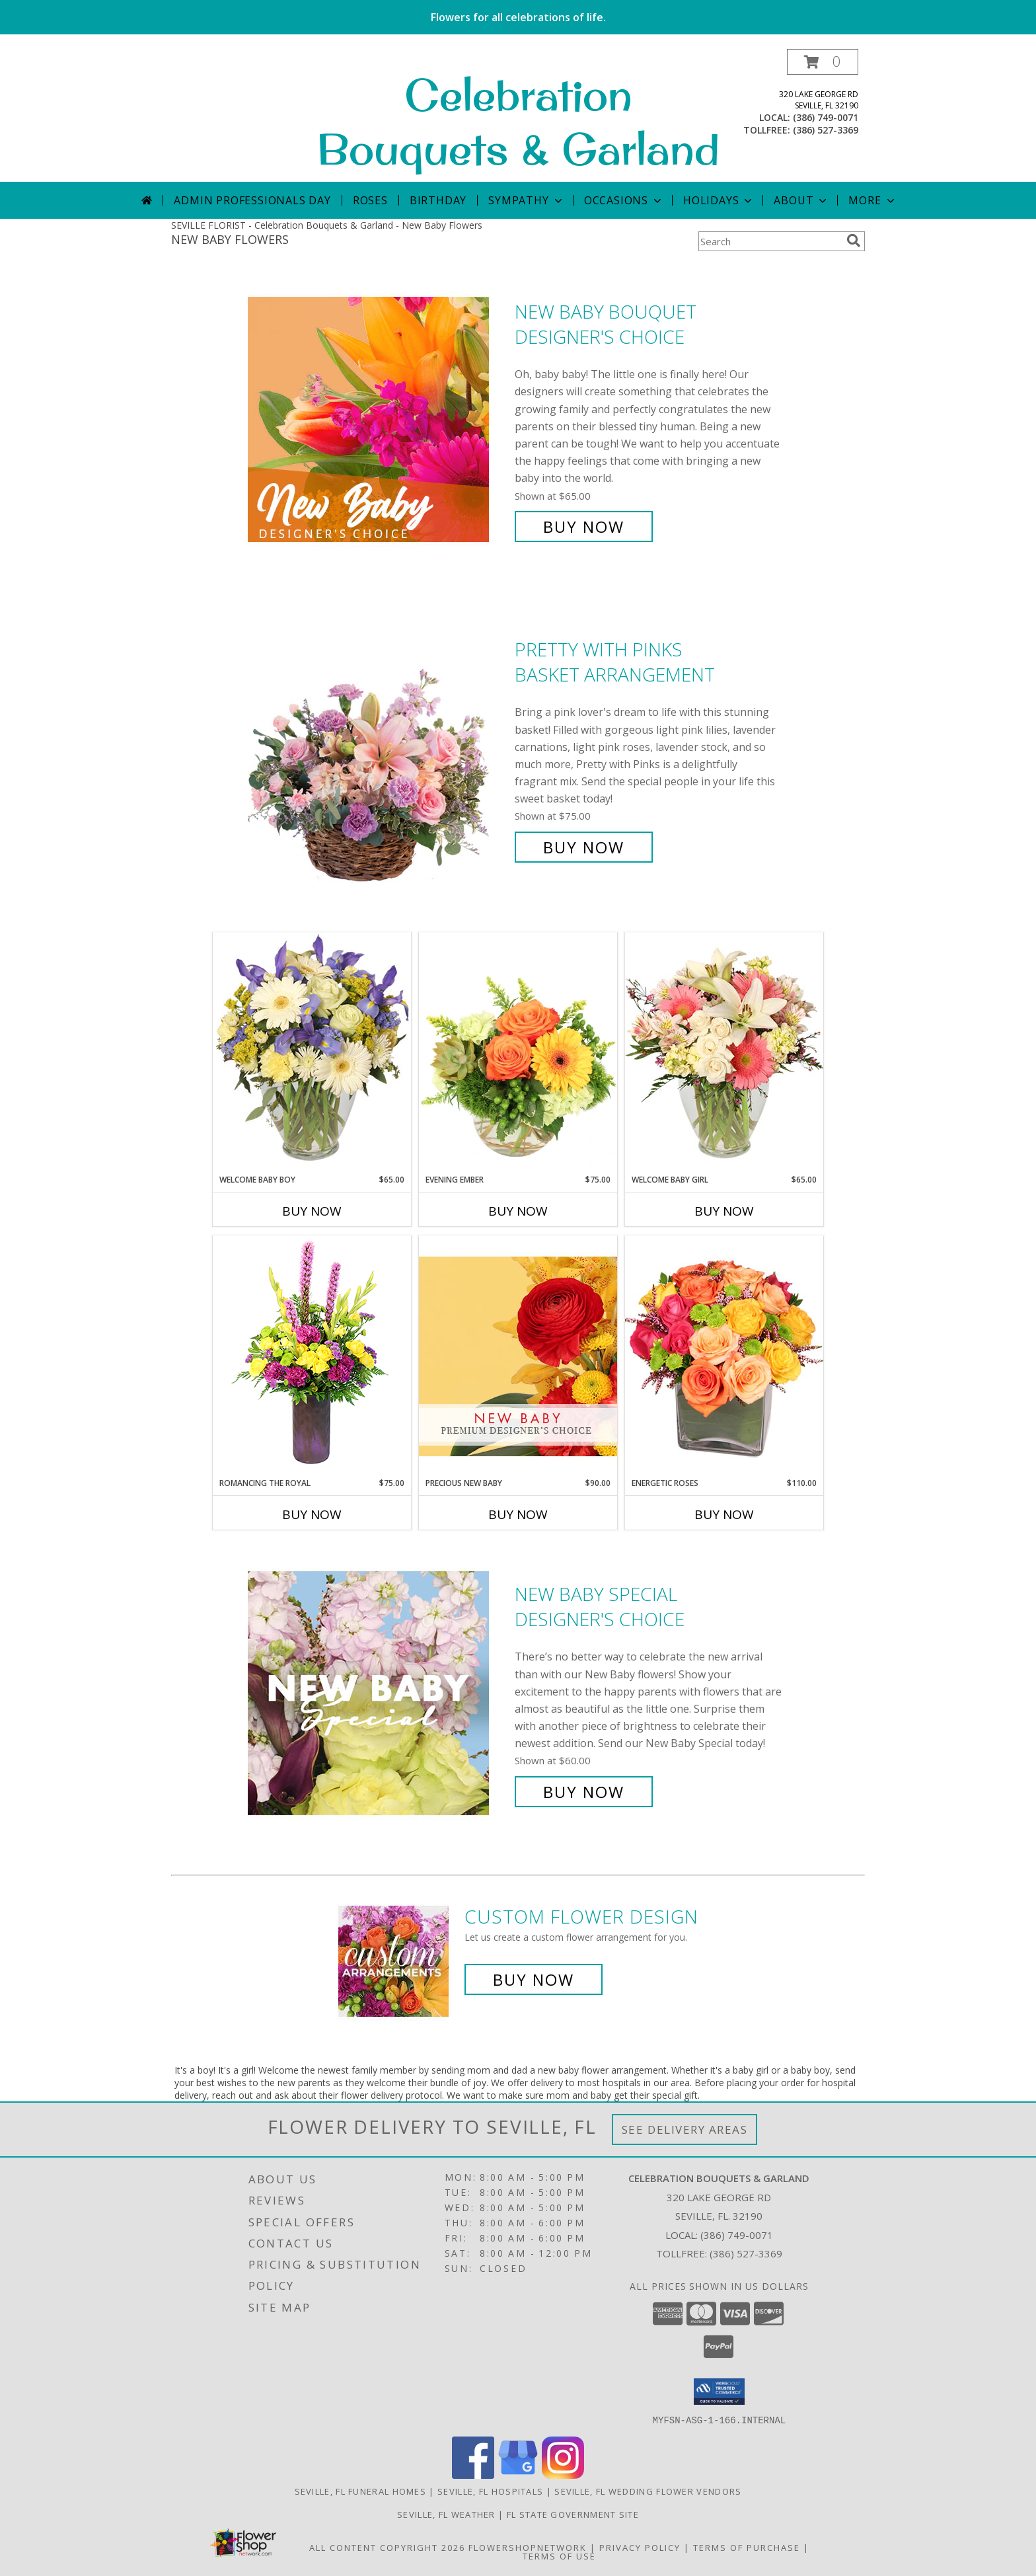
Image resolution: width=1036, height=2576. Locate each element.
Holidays (719, 200)
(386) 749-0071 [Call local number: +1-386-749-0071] (825, 117)
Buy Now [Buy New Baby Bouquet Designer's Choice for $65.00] (583, 526)
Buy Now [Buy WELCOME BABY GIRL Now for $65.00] (724, 1211)
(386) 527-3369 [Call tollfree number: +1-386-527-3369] (825, 130)
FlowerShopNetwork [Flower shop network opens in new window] (527, 2547)
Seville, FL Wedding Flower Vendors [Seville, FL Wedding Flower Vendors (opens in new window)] (647, 2491)
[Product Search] (769, 241)
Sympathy (526, 200)
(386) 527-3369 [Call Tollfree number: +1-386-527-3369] (746, 2253)
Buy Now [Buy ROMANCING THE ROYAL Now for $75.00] (312, 1514)
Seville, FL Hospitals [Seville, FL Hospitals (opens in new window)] (490, 2491)
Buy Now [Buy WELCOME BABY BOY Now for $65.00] (312, 1211)
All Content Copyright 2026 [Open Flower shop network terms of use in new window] (387, 2547)
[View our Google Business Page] (518, 2474)
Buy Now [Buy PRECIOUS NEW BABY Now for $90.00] (518, 1514)
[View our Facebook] (473, 2474)
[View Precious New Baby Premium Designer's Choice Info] (518, 1356)
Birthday (438, 200)
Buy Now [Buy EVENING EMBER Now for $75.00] (518, 1211)
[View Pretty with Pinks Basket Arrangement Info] (378, 748)
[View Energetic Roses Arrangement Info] (724, 1356)
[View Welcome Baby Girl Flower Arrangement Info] (724, 1053)
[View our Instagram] (563, 2474)
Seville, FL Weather (446, 2514)
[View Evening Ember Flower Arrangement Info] (518, 1053)
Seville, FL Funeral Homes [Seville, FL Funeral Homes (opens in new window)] (361, 2491)
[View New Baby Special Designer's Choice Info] (378, 1693)
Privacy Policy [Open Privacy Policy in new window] (640, 2547)
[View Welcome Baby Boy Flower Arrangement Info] (312, 1053)
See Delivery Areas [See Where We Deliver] (685, 2129)
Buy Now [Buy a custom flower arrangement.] (533, 1979)
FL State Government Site (573, 2514)
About (801, 200)
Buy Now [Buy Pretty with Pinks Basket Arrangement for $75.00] (583, 847)
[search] (853, 240)
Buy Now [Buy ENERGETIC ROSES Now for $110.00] (724, 1514)
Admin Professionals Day (252, 200)
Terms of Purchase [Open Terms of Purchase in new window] (746, 2547)
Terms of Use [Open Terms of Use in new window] (559, 2555)
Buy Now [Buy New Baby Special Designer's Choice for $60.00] (583, 1792)
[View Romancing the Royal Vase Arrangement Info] (312, 1356)
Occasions (624, 200)
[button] (822, 62)
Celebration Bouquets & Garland (518, 121)
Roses (370, 200)
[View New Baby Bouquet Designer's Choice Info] (378, 419)
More (872, 200)
